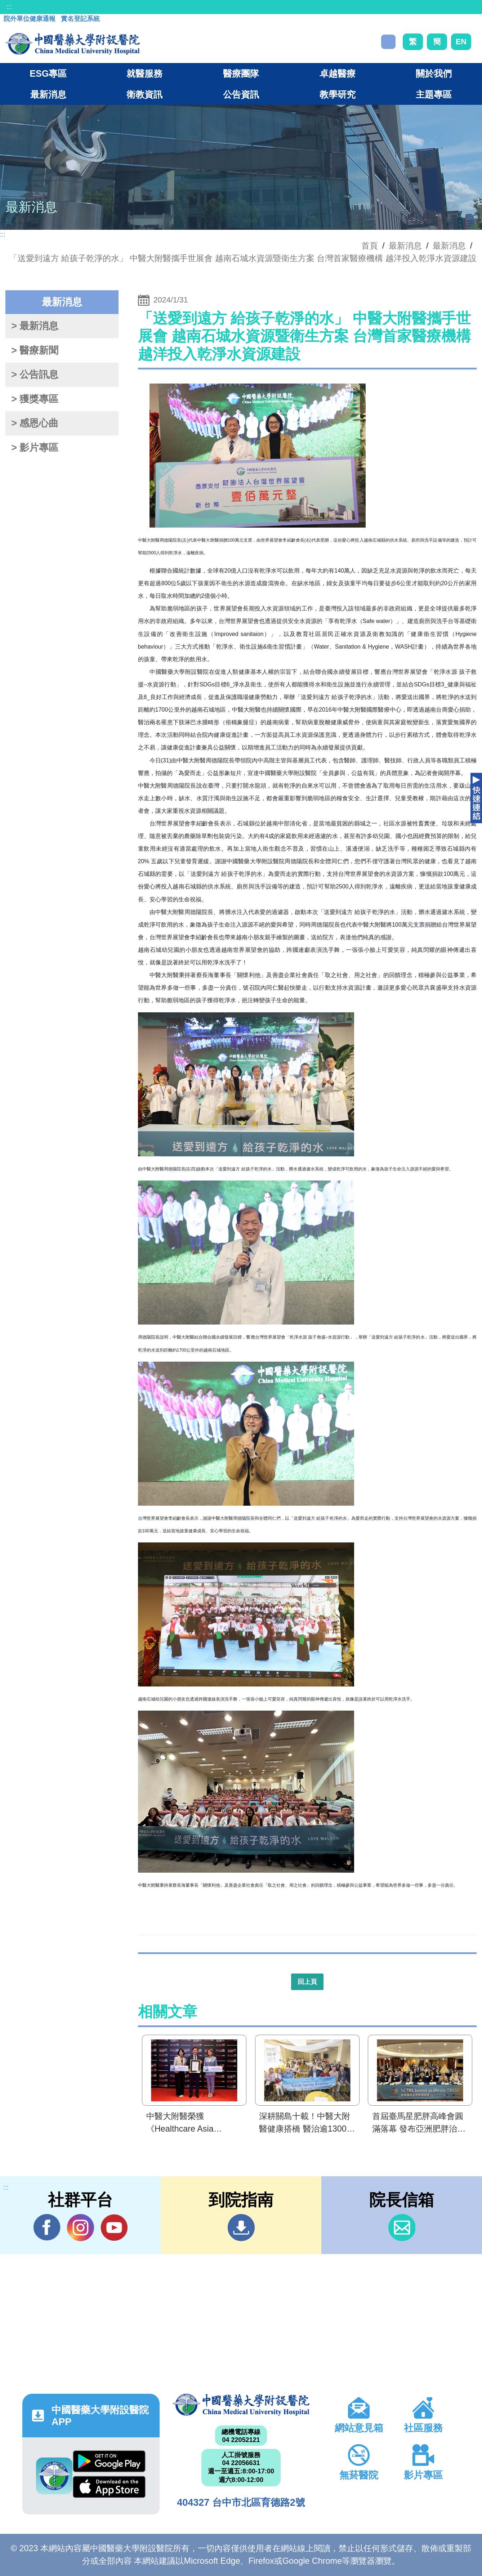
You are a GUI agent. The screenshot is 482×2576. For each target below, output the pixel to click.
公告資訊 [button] (241, 94)
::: (9, 6)
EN (461, 41)
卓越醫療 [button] (338, 73)
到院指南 (241, 2227)
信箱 (401, 2227)
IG (80, 2227)
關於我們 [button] (434, 73)
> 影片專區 (34, 447)
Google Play (109, 2461)
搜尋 (388, 42)
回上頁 (307, 1981)
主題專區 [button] (434, 94)
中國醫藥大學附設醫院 (241, 2405)
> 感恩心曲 (34, 423)
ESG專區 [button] (48, 73)
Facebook (47, 2227)
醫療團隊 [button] (241, 73)
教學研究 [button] (338, 94)
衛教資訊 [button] (144, 94)
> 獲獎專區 (34, 399)
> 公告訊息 (34, 374)
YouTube (114, 2227)
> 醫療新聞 (34, 350)
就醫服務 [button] (144, 73)
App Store (109, 2487)
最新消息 (449, 245)
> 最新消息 (34, 326)
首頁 (369, 245)
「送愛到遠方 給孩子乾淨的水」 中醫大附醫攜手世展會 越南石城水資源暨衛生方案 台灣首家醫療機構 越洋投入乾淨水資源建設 (243, 258)
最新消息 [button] (48, 94)
